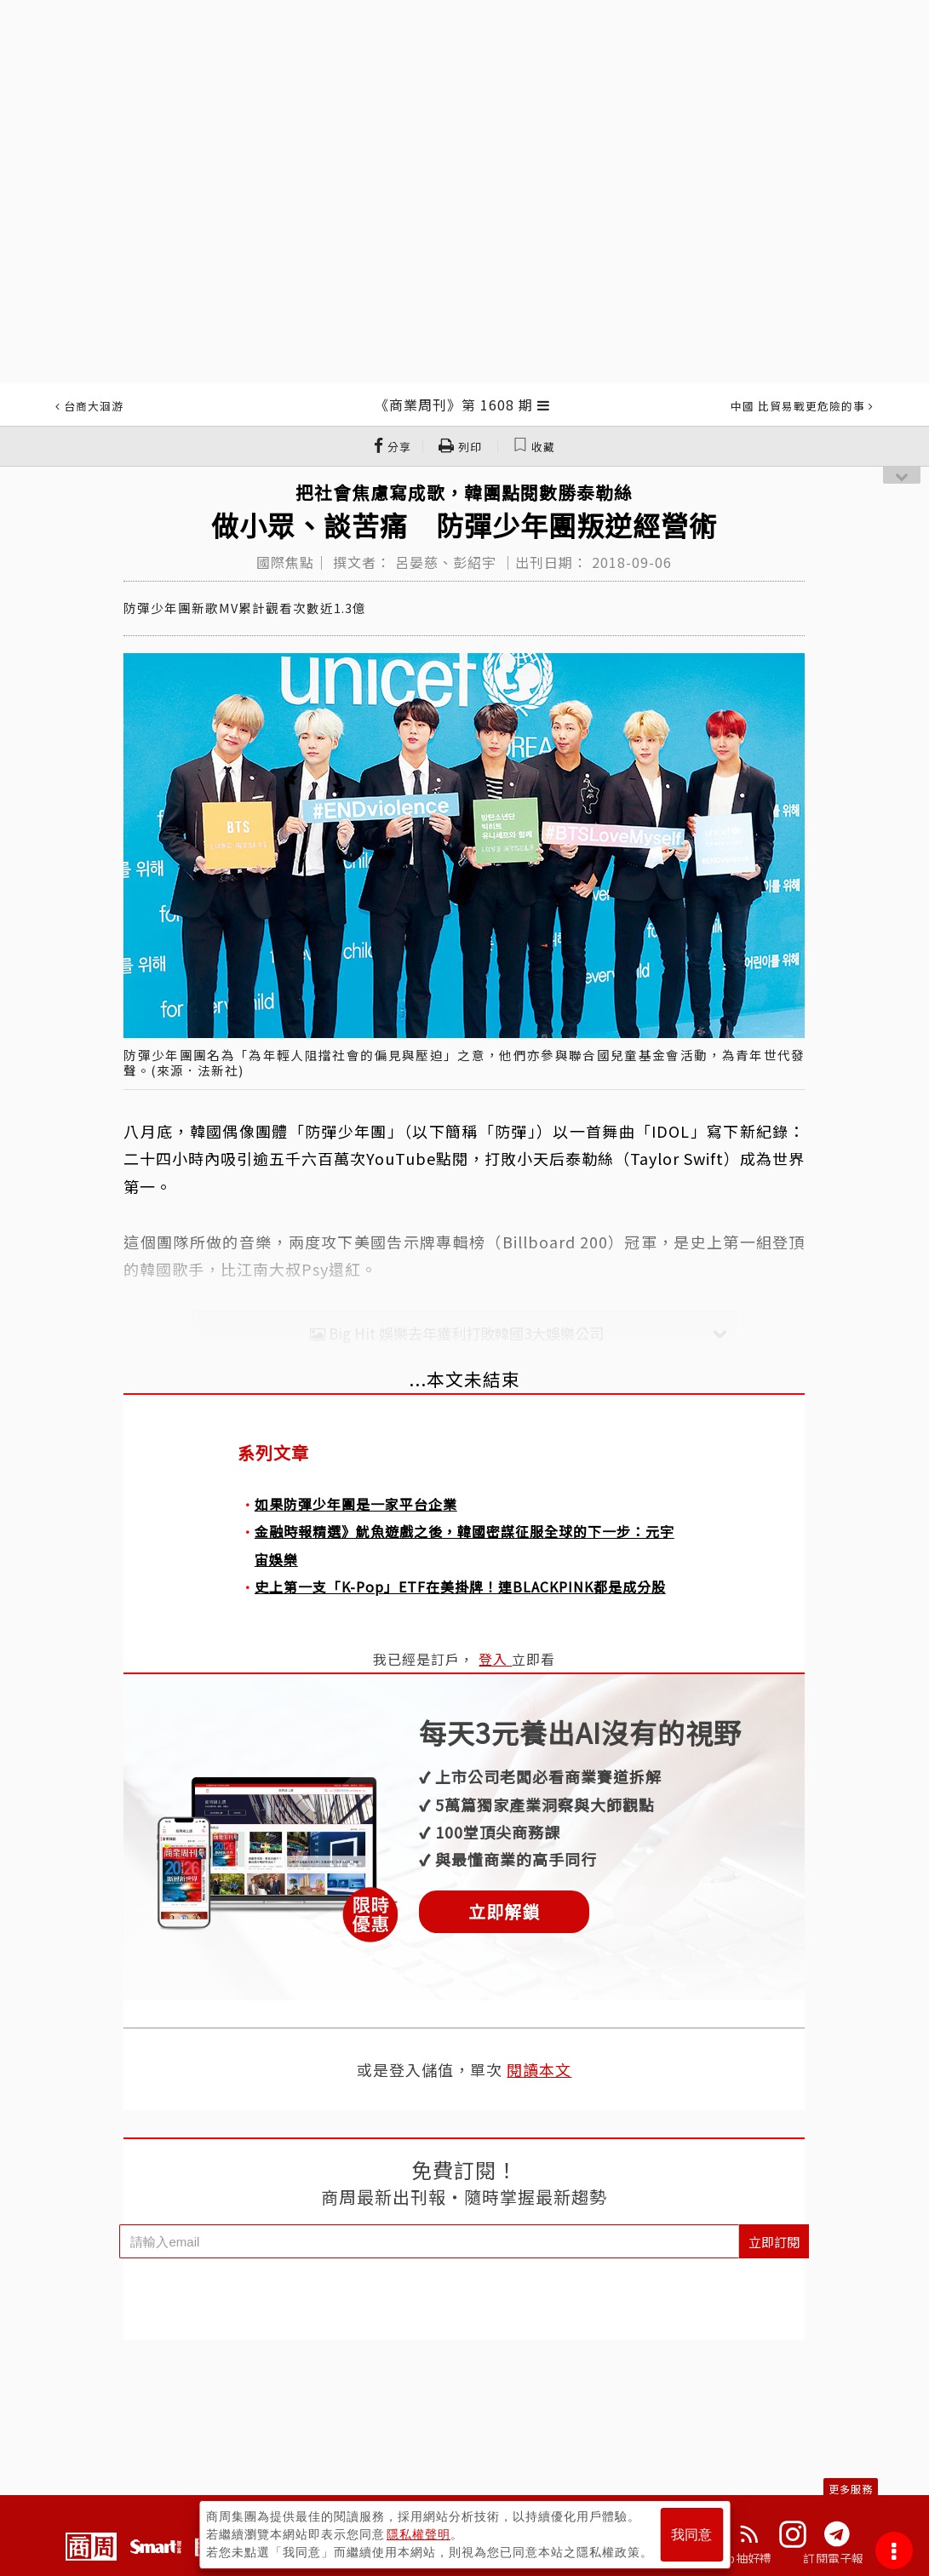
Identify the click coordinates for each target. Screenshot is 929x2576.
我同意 (691, 2534)
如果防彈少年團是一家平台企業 (356, 1504)
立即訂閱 (774, 2242)
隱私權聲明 (418, 2534)
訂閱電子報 (833, 2558)
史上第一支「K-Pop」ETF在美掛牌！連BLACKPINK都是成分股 (460, 1586)
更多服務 (851, 2488)
